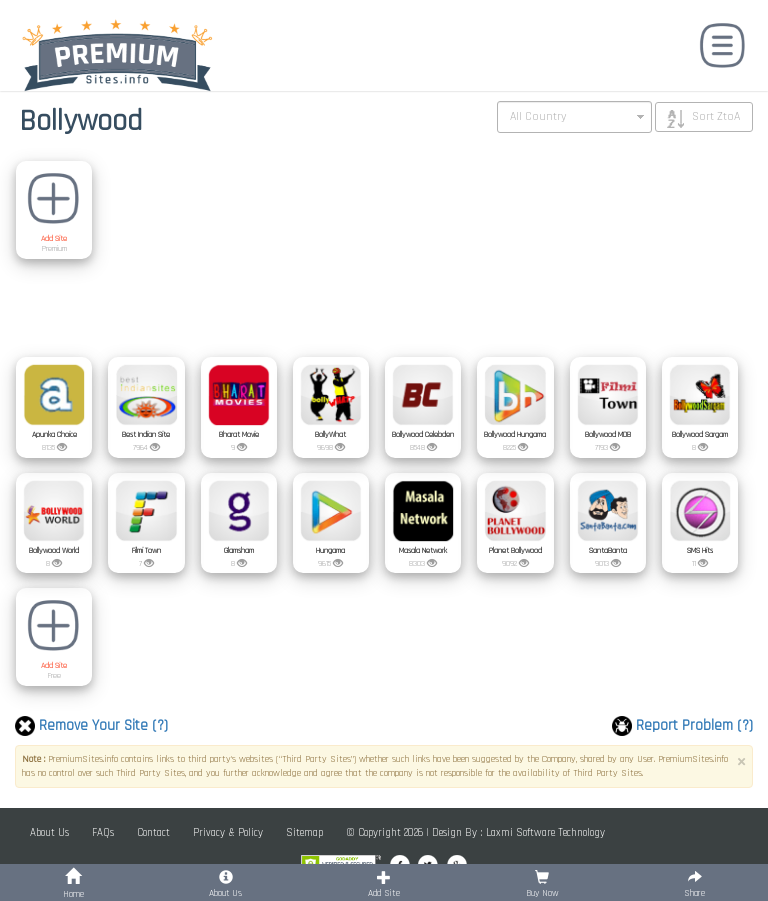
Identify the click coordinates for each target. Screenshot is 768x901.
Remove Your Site (91, 726)
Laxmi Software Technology (545, 833)
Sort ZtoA (716, 116)
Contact (153, 833)
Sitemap (304, 833)
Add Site (54, 239)
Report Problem (682, 726)
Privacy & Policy (228, 833)
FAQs (103, 833)
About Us (49, 833)
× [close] (741, 762)
